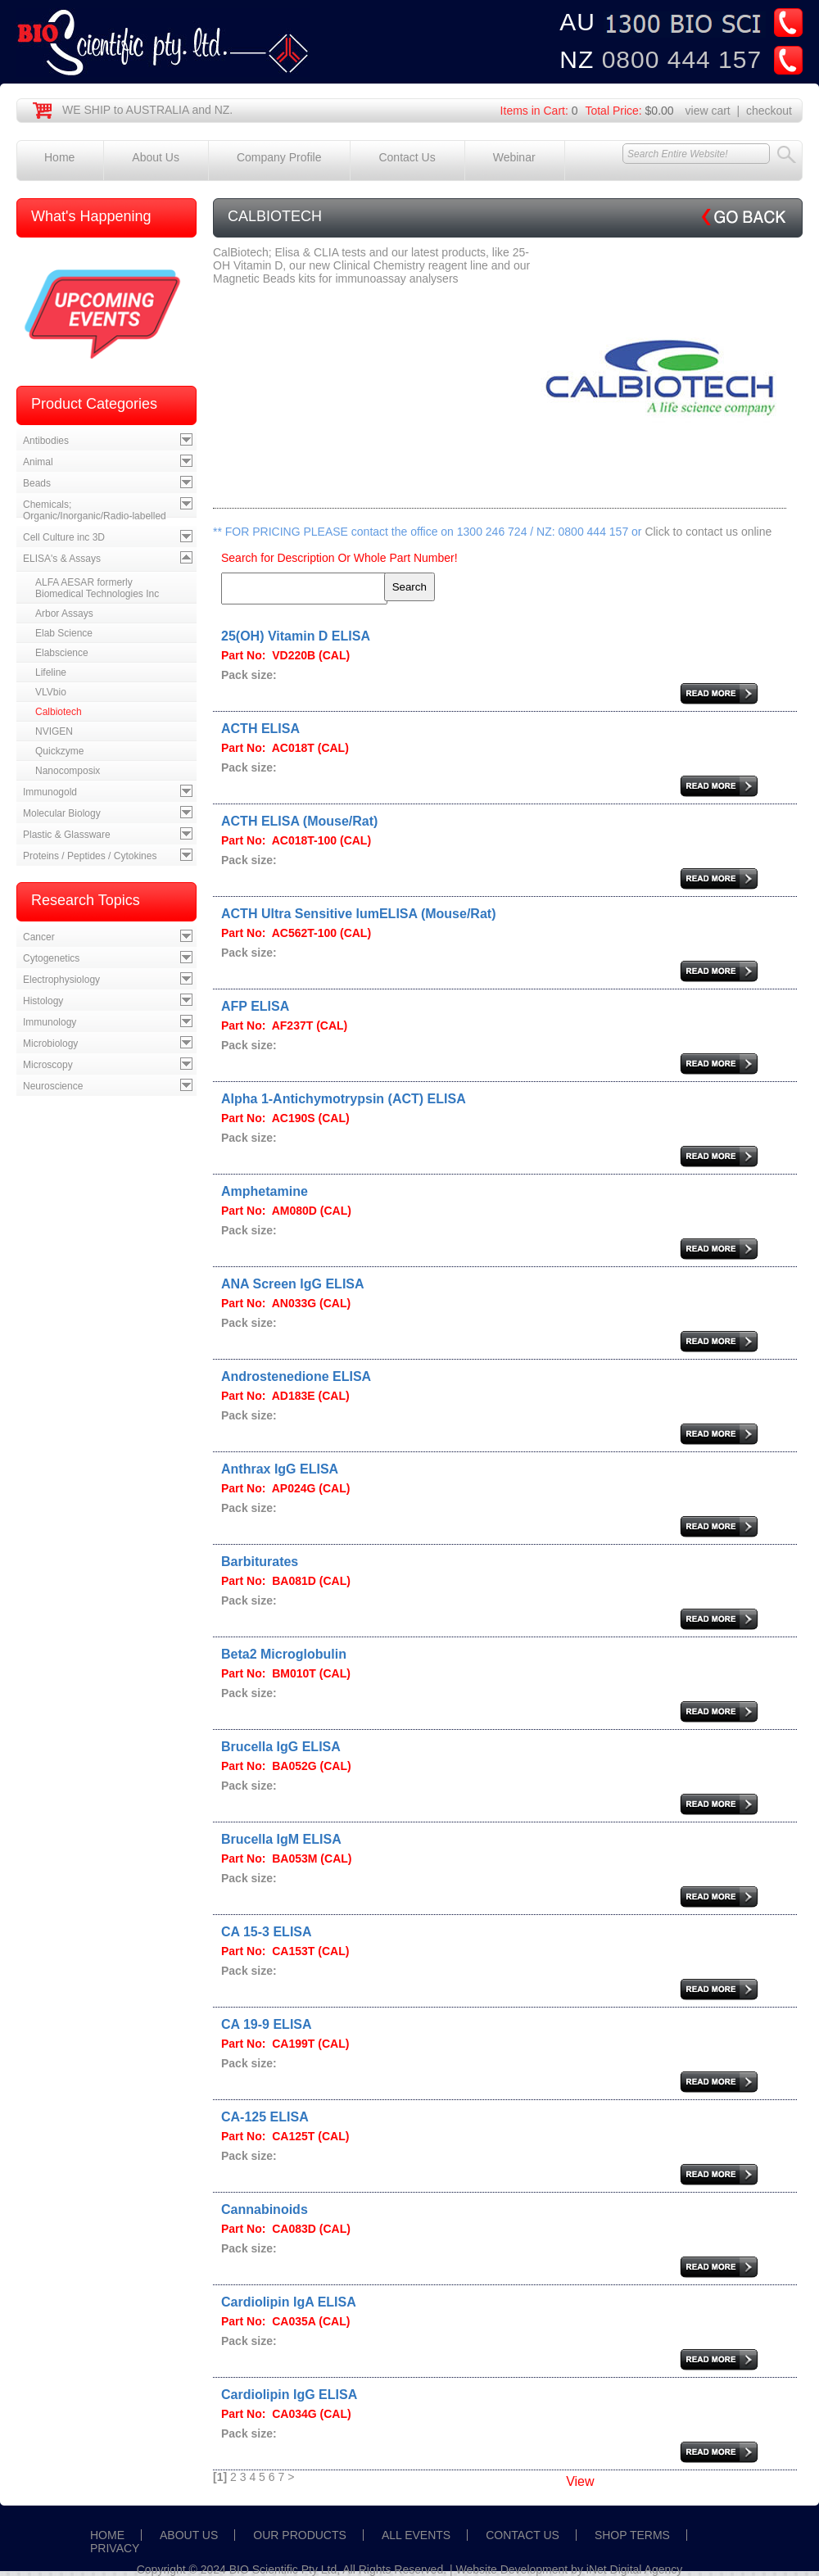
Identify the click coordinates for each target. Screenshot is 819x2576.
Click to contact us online (708, 531)
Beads (37, 483)
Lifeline (50, 672)
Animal (38, 462)
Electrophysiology (61, 979)
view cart (708, 110)
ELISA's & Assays (62, 558)
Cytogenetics (51, 958)
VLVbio (50, 692)
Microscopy (48, 1065)
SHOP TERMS (632, 2535)
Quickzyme (59, 751)
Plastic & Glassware (67, 834)
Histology (43, 1001)
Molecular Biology (62, 813)
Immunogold (50, 792)
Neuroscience (53, 1086)
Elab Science (64, 633)
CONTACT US (522, 2535)
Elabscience (61, 653)
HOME (107, 2535)
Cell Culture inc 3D (64, 537)
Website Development (512, 2569)
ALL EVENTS (416, 2535)
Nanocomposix (67, 770)
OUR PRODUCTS (299, 2535)
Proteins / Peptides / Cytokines (89, 856)
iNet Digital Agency (634, 2569)
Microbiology (50, 1043)
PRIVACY (114, 2548)
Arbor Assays (64, 613)
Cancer (39, 937)
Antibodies (46, 440)
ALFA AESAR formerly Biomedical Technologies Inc (97, 588)
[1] (220, 2476)
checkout (769, 110)
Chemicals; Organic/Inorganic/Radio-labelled (94, 510)
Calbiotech (58, 712)
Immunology (49, 1022)
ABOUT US (189, 2535)
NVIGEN (54, 731)
